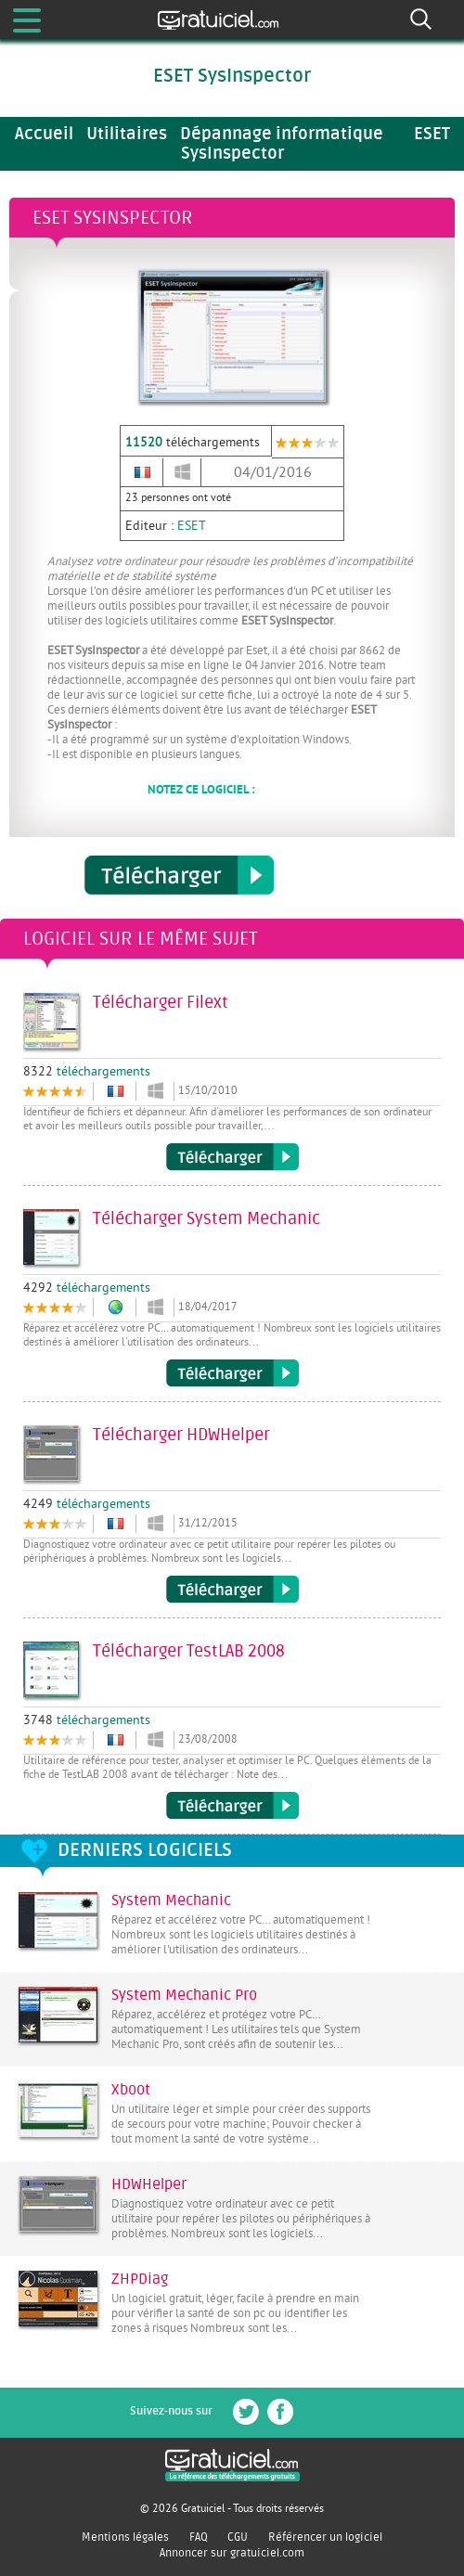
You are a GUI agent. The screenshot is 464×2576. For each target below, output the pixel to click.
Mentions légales (125, 2537)
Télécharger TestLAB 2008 (232, 1806)
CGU (237, 2537)
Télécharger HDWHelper (232, 1590)
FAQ (198, 2537)
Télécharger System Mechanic (232, 1373)
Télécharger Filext (232, 1157)
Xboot (130, 2089)
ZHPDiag (139, 2279)
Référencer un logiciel (325, 2537)
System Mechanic (171, 1900)
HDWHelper (149, 2184)
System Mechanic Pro (184, 1995)
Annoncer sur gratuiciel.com (232, 2552)
